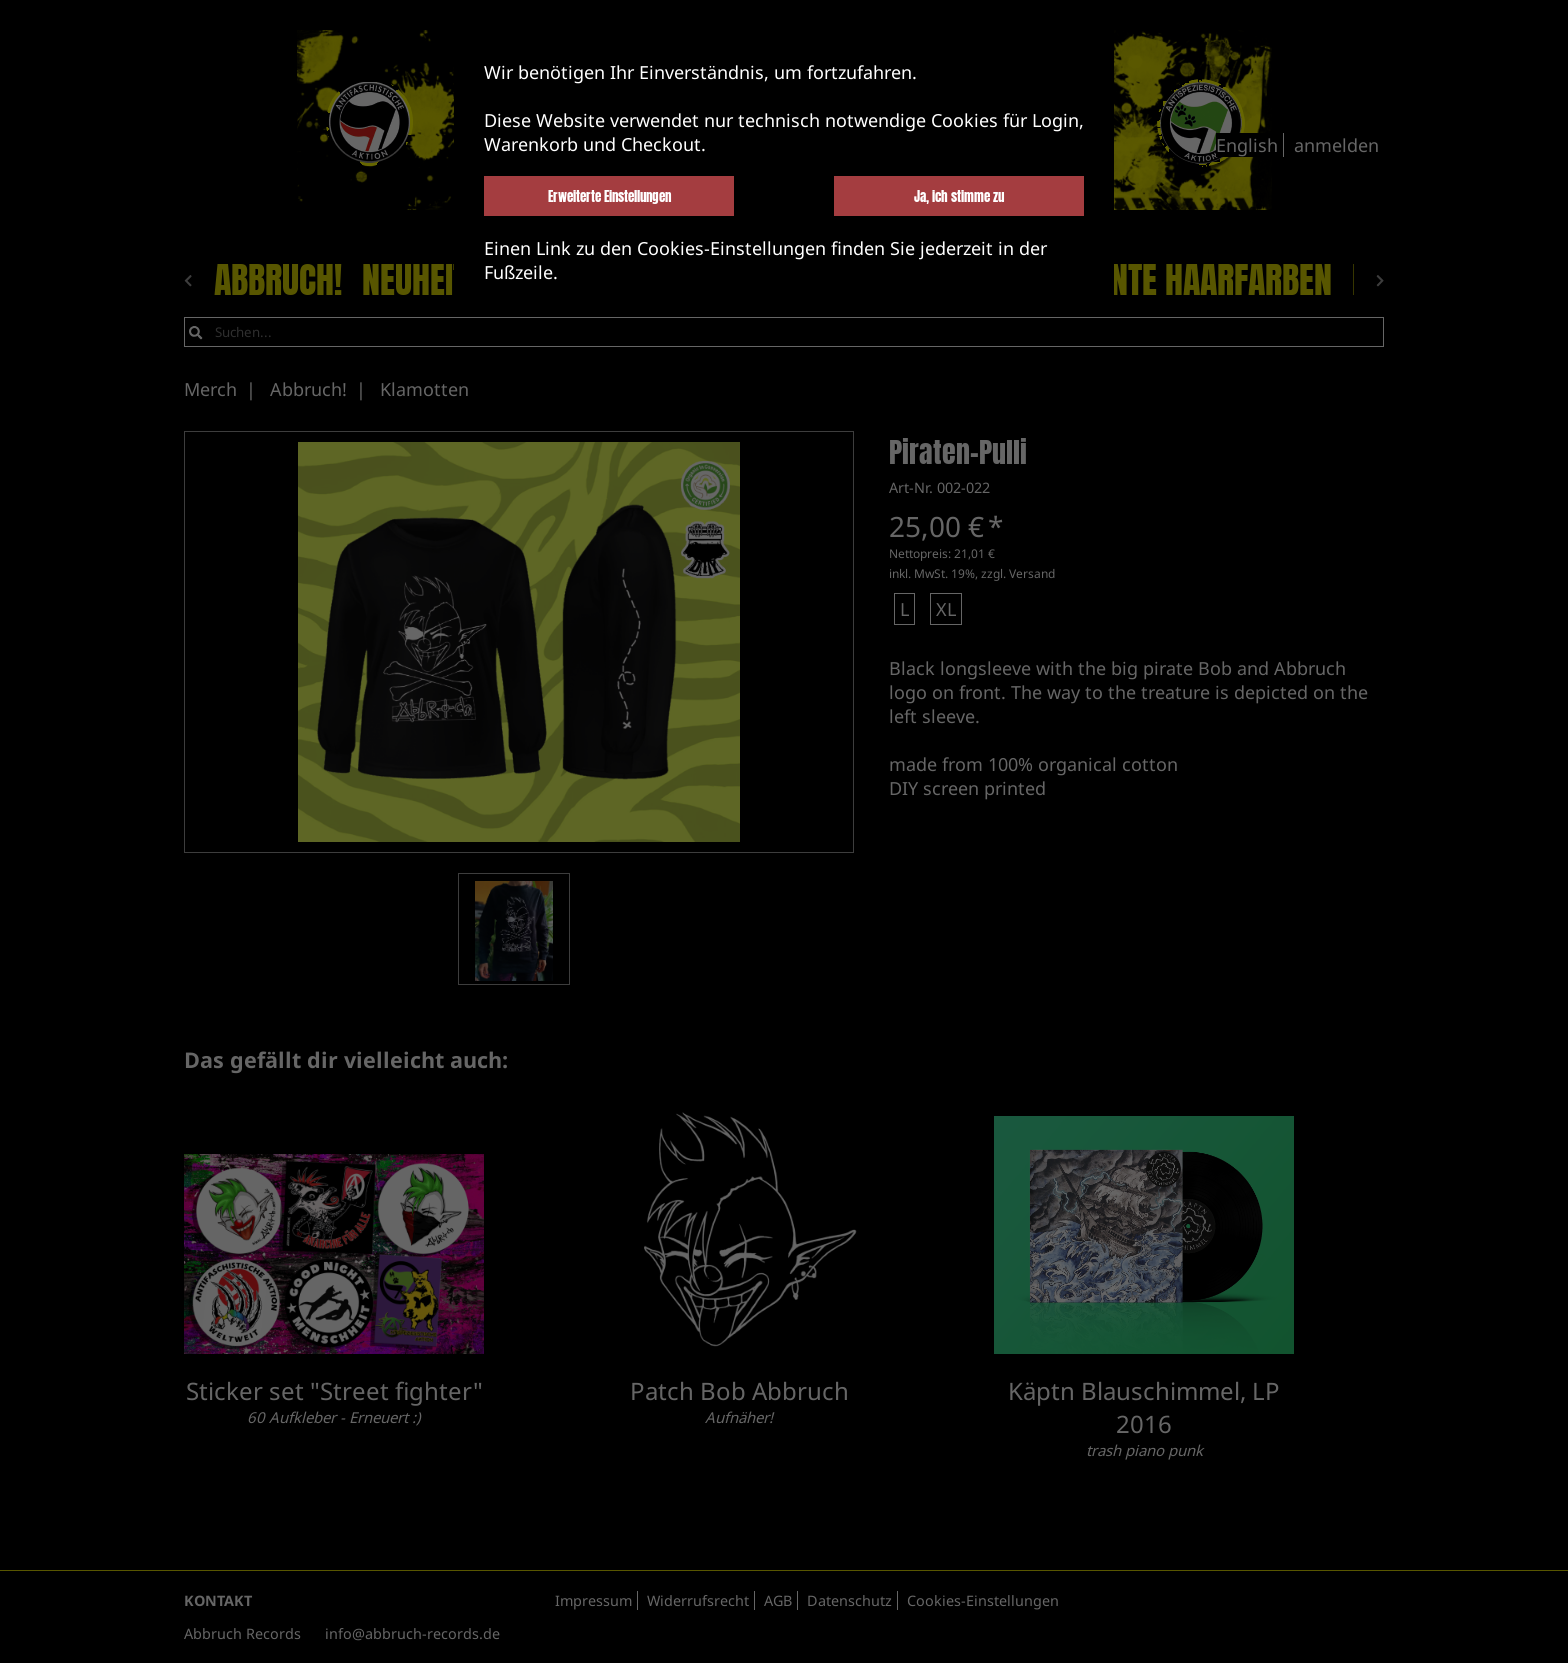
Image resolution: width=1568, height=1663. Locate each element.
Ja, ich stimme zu (959, 196)
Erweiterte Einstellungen (609, 196)
